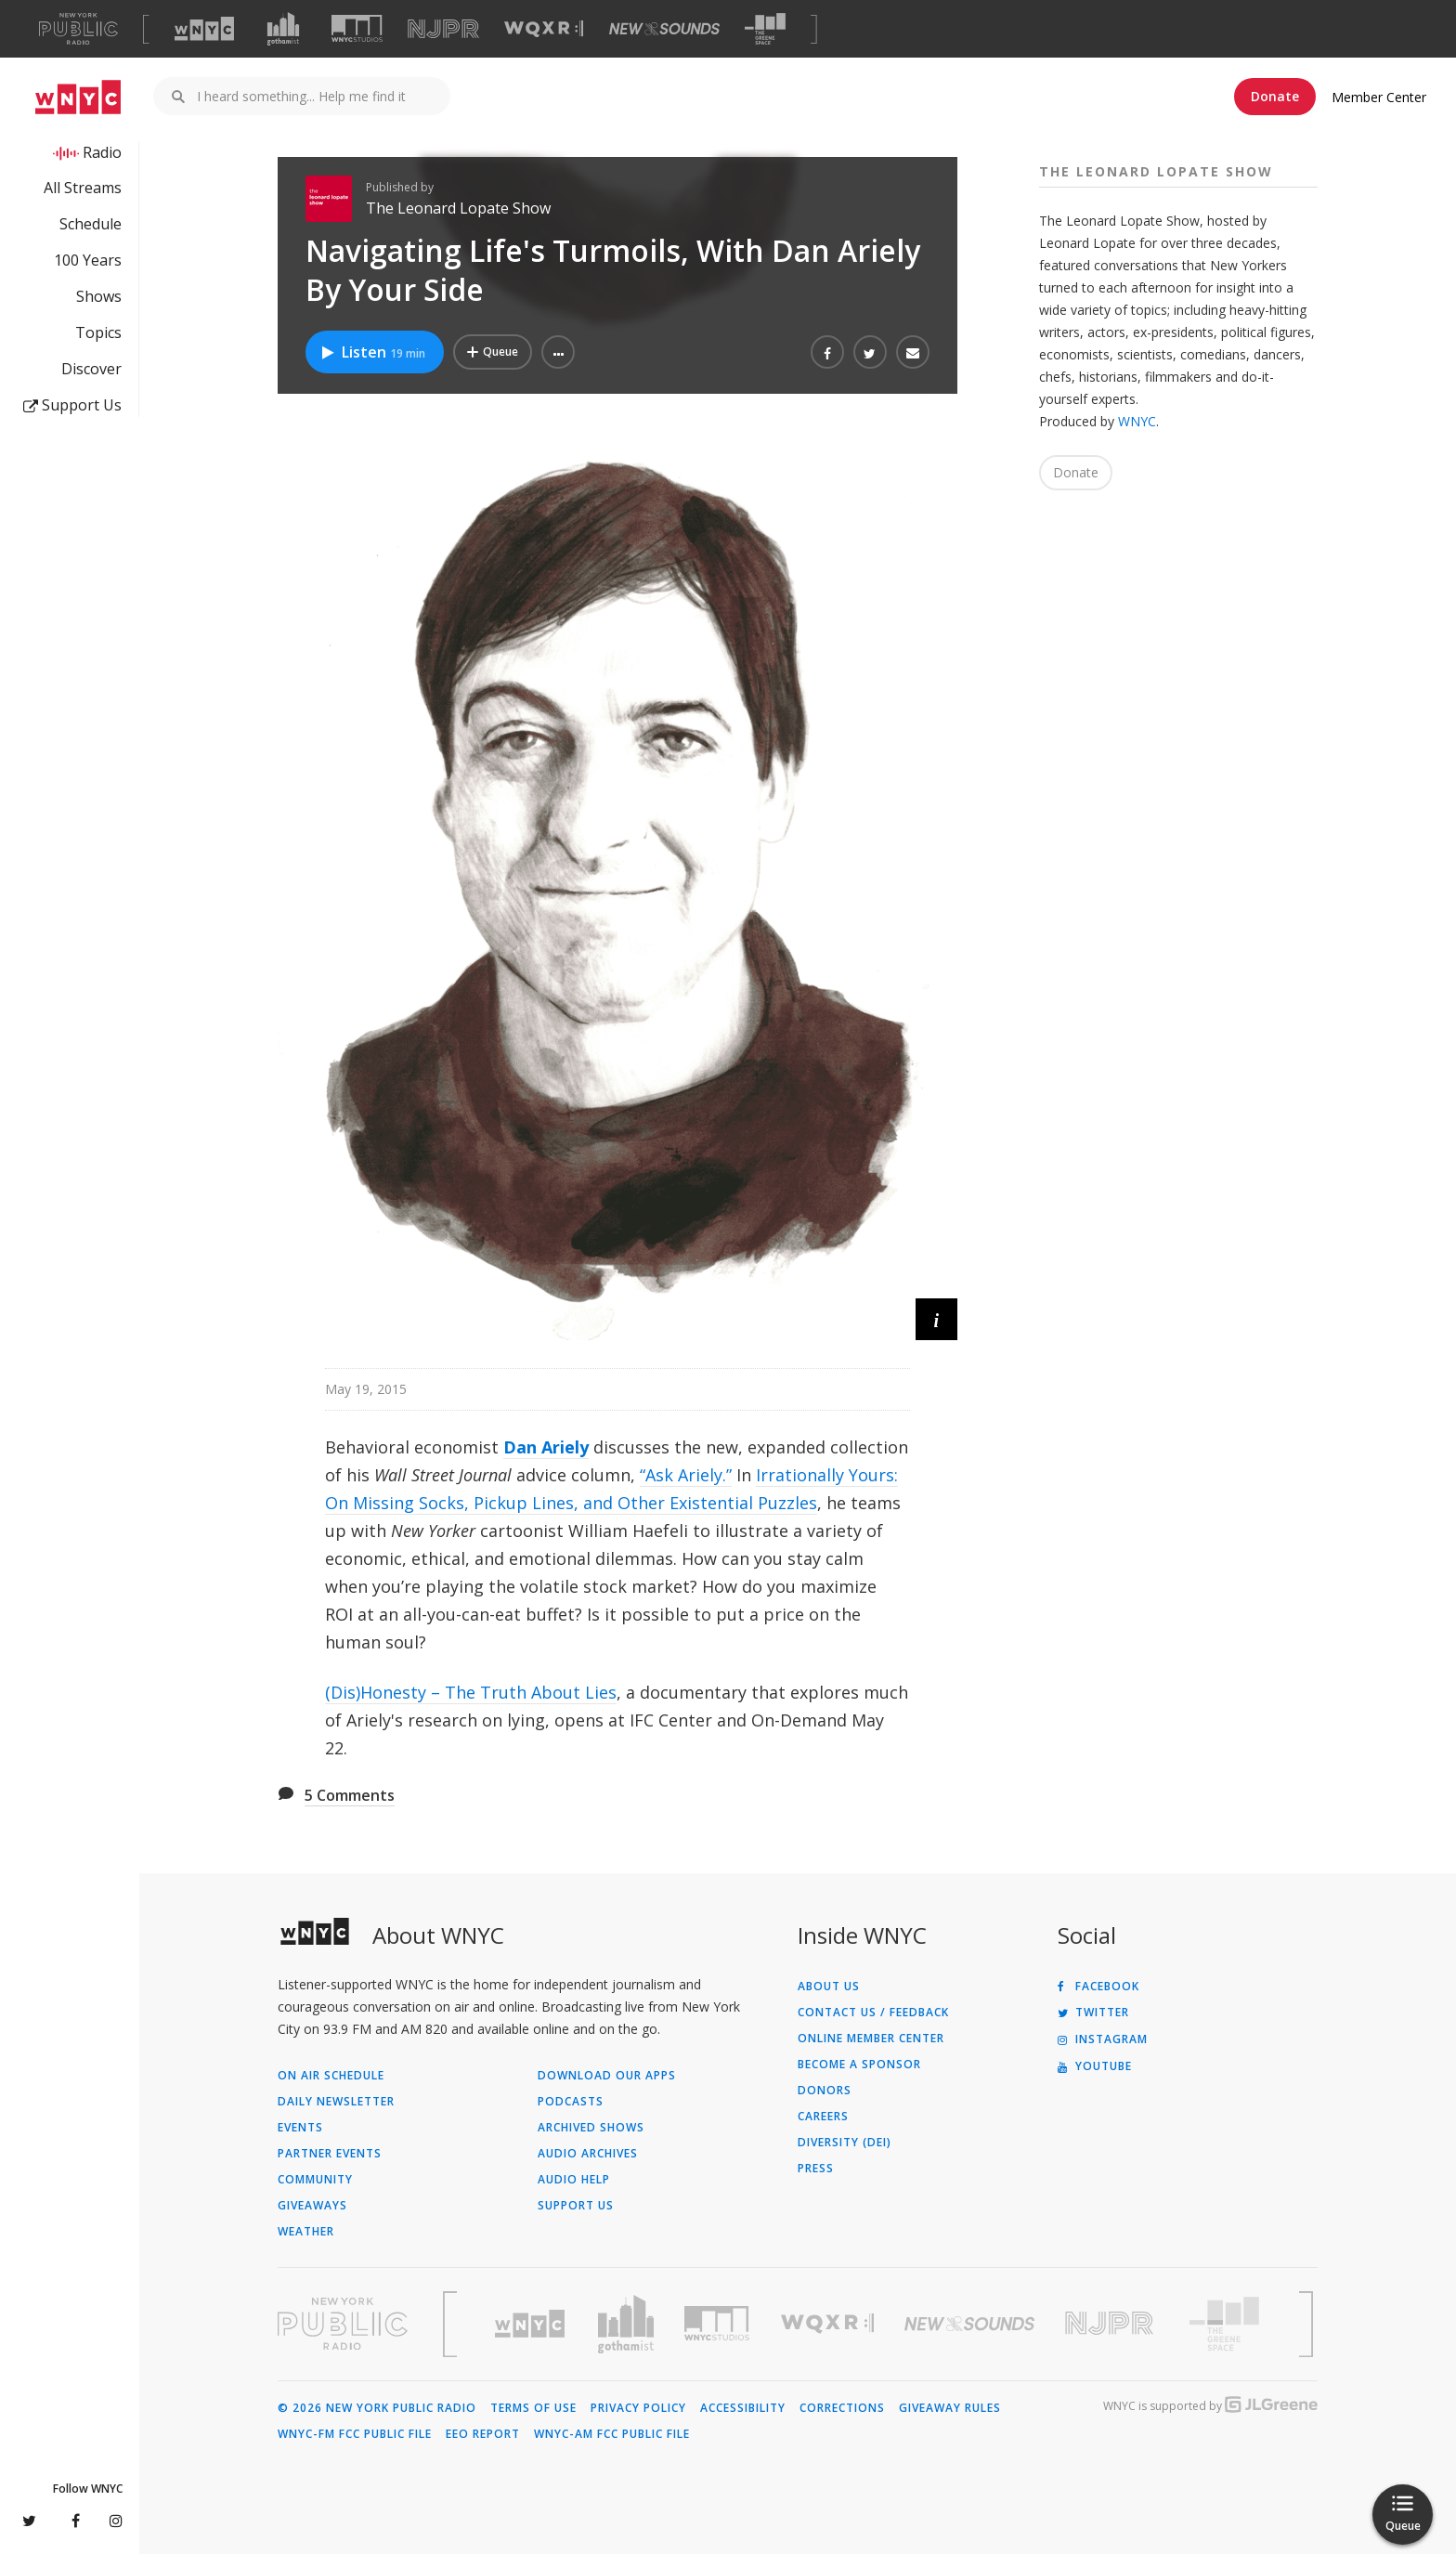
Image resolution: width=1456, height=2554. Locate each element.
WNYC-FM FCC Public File (355, 2434)
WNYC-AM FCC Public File (612, 2434)
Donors (825, 2090)
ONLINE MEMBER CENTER (871, 2038)
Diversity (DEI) (844, 2142)
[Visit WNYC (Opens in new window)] (204, 29)
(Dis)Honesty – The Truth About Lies (471, 1692)
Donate (1275, 96)
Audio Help (574, 2179)
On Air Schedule (331, 2075)
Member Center (1379, 97)
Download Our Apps (607, 2075)
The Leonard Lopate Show (458, 208)
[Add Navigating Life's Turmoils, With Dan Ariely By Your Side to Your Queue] (492, 352)
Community (315, 2179)
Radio (102, 152)
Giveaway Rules (950, 2408)
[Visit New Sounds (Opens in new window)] (664, 28)
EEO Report (483, 2434)
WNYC (1137, 421)
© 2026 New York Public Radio (377, 2408)
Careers (823, 2116)
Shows (99, 296)
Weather (306, 2231)
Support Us (72, 405)
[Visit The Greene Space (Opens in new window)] (765, 29)
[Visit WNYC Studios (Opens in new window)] (357, 28)
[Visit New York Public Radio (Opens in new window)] (343, 2324)
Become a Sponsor (859, 2064)
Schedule (90, 224)
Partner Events (330, 2153)
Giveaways (312, 2205)
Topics (98, 332)
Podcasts (571, 2101)
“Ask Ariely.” (686, 1475)
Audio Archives (588, 2153)
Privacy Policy (638, 2408)
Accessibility (743, 2408)
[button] (558, 352)
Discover (91, 368)
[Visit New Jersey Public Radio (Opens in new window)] (1111, 2323)
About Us (829, 1986)
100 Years (88, 260)
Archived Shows (591, 2127)
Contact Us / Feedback (873, 2012)
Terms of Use (533, 2408)
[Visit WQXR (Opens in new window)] (543, 29)
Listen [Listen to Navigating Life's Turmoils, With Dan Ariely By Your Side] (372, 352)
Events (300, 2127)
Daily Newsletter (336, 2101)
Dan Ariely (546, 1447)
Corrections (842, 2408)
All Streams (83, 187)
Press (816, 2168)
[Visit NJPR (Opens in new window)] (443, 29)
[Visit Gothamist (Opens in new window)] (283, 29)
